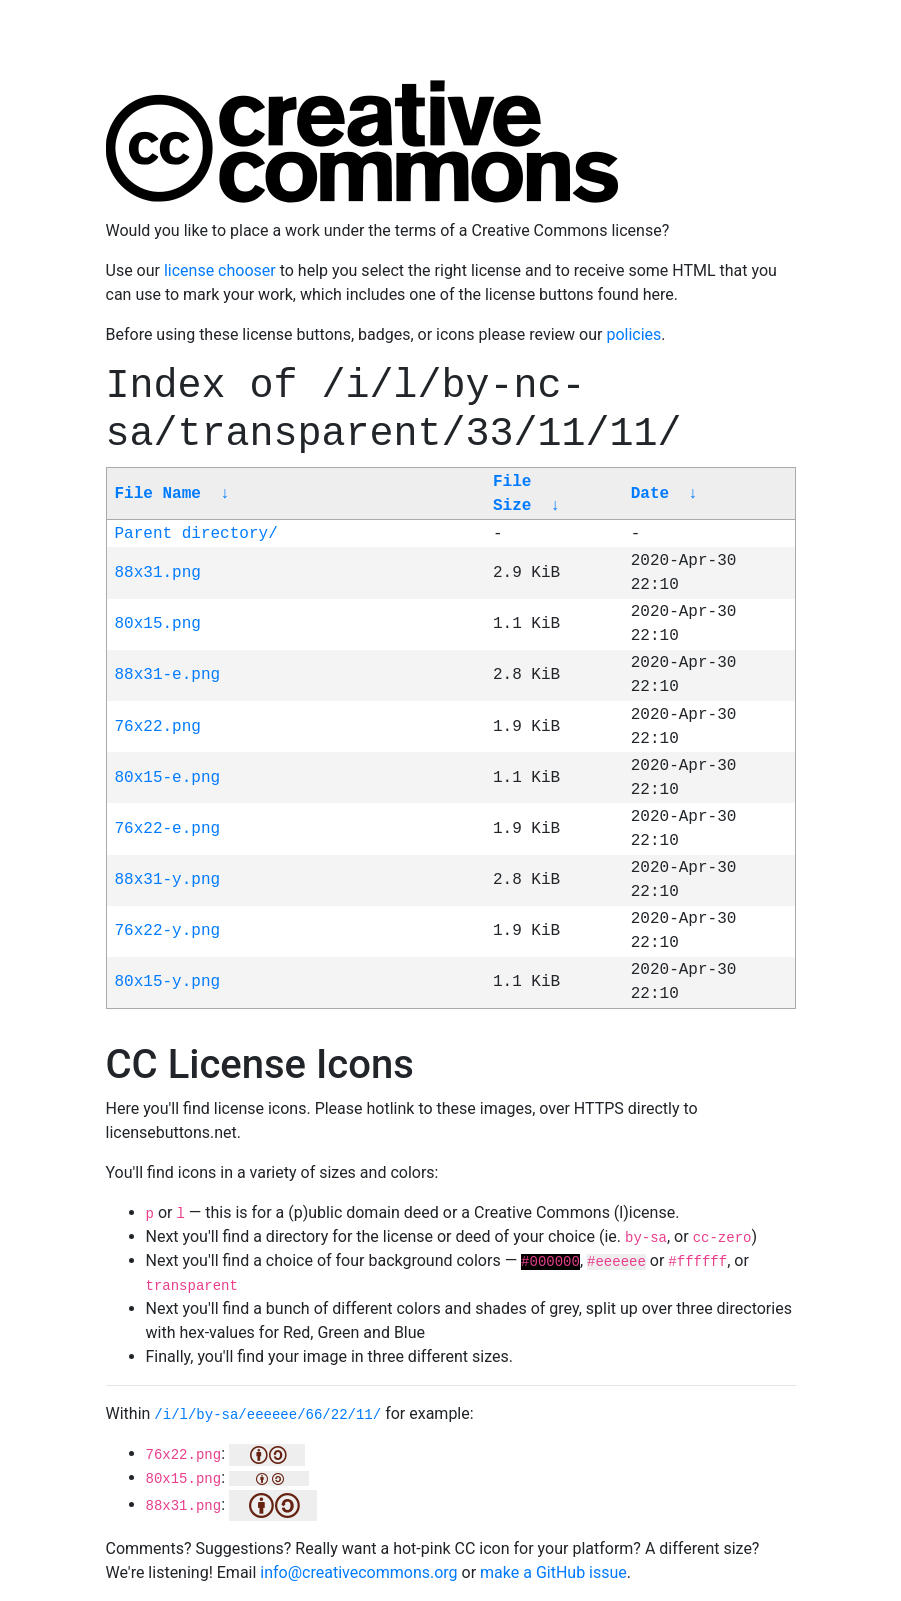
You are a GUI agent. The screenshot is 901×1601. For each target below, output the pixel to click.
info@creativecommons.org (358, 1572)
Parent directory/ (196, 534)
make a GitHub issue (553, 1572)
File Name (158, 494)
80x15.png (158, 624)
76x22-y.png (168, 931)
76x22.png (158, 727)
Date (650, 494)
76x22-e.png (168, 829)
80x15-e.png (168, 778)
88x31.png (158, 573)
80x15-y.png (168, 982)
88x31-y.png (168, 880)
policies (633, 334)
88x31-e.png (168, 675)
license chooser (220, 270)
